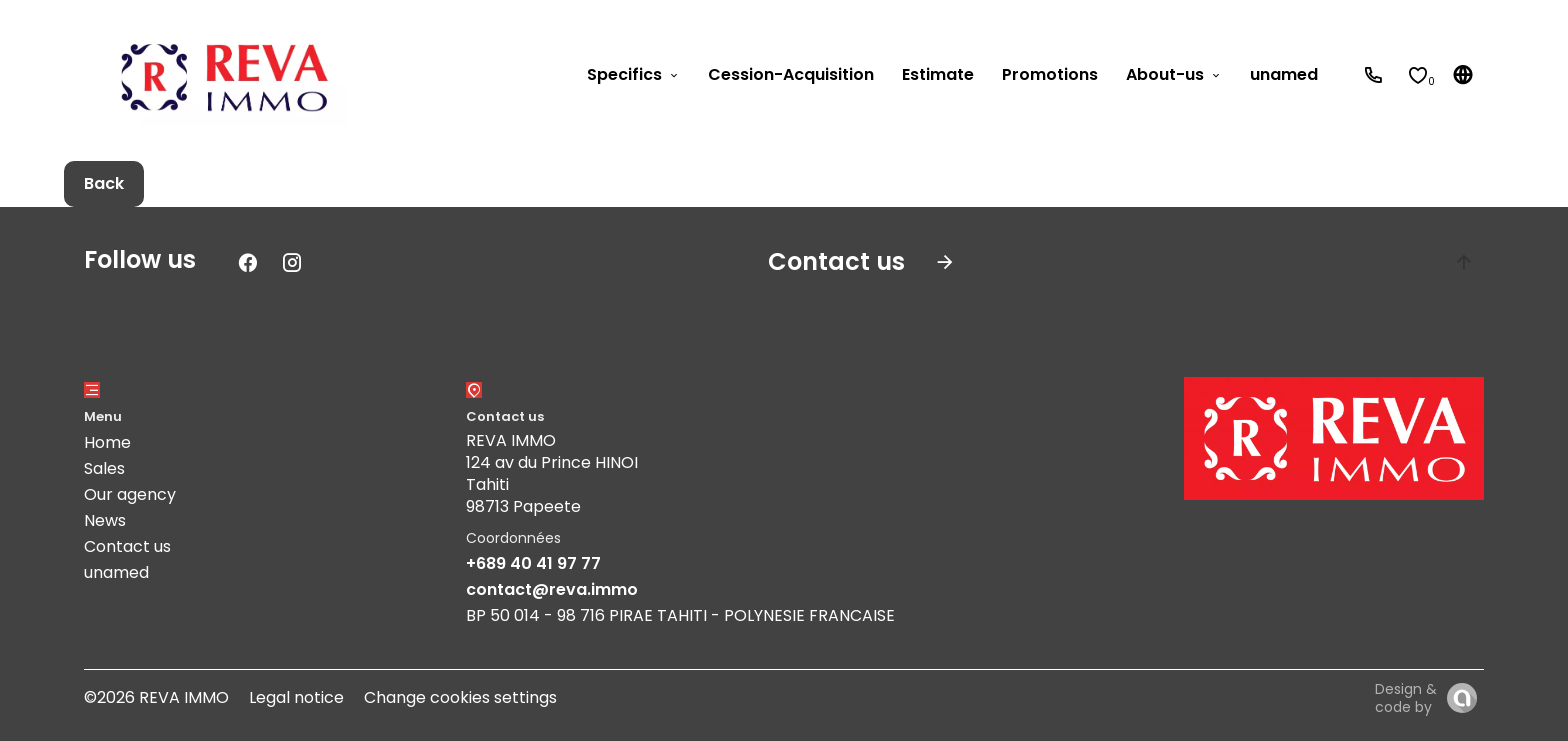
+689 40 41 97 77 (533, 563)
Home (107, 442)
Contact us (127, 546)
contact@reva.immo (552, 589)
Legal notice (296, 697)
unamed (116, 572)
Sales (104, 468)
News (105, 520)
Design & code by (1406, 698)
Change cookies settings (460, 697)
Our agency (130, 494)
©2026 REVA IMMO (156, 697)
